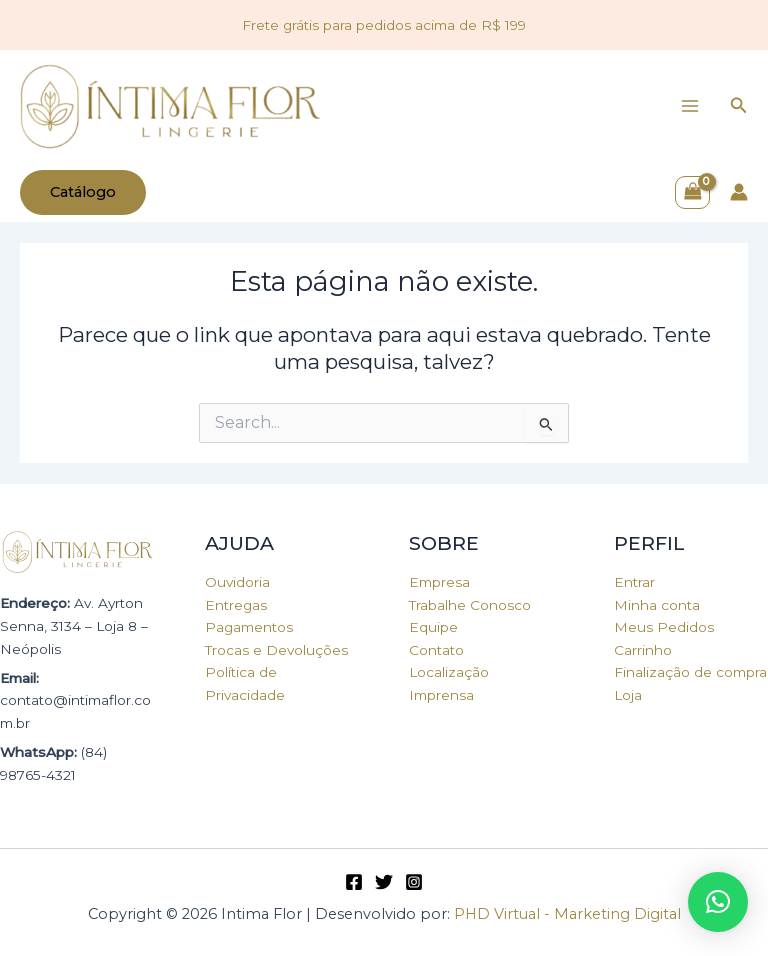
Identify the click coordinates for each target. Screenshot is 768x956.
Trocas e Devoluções (276, 650)
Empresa (439, 582)
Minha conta (657, 605)
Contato (436, 650)
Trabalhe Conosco (470, 605)
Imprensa (441, 695)
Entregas (236, 605)
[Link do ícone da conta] (739, 192)
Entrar (634, 582)
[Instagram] (414, 882)
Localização (449, 672)
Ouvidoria (237, 582)
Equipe (433, 627)
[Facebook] (354, 882)
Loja (628, 695)
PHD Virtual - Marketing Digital (567, 914)
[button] (718, 902)
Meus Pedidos (664, 627)
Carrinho (643, 650)
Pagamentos (249, 627)
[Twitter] (384, 882)
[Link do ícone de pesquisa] (739, 106)
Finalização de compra (690, 672)
